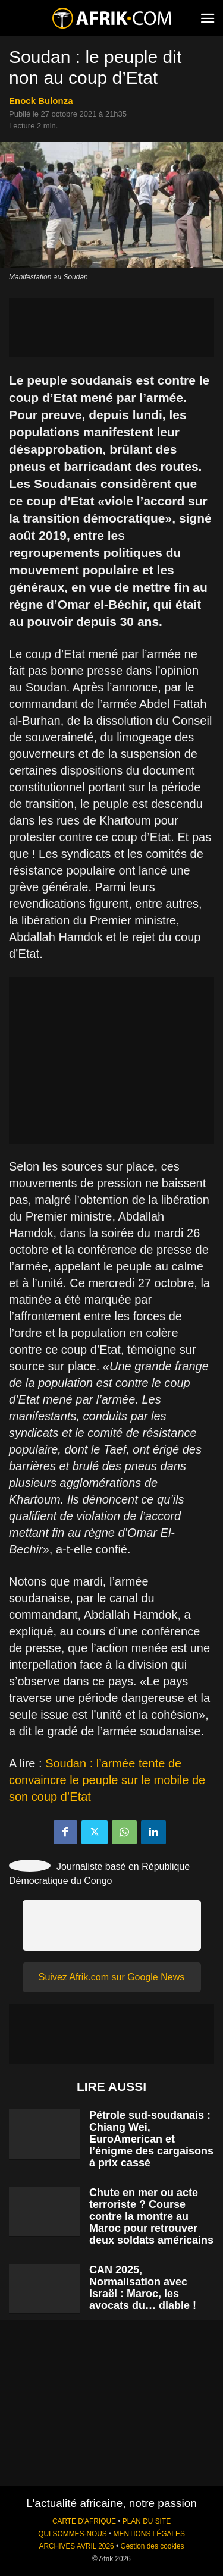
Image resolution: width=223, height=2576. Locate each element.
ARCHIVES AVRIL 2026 (76, 2546)
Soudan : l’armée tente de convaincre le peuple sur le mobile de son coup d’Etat (107, 1780)
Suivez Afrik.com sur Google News (111, 1977)
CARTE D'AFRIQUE (84, 2521)
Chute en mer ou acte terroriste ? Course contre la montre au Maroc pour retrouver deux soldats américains (151, 2216)
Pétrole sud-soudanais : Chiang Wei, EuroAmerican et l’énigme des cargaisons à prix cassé (151, 2139)
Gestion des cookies (152, 2546)
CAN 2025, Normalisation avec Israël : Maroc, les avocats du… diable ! (142, 2287)
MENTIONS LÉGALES (149, 2534)
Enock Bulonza (41, 101)
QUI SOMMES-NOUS (72, 2534)
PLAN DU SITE (147, 2521)
